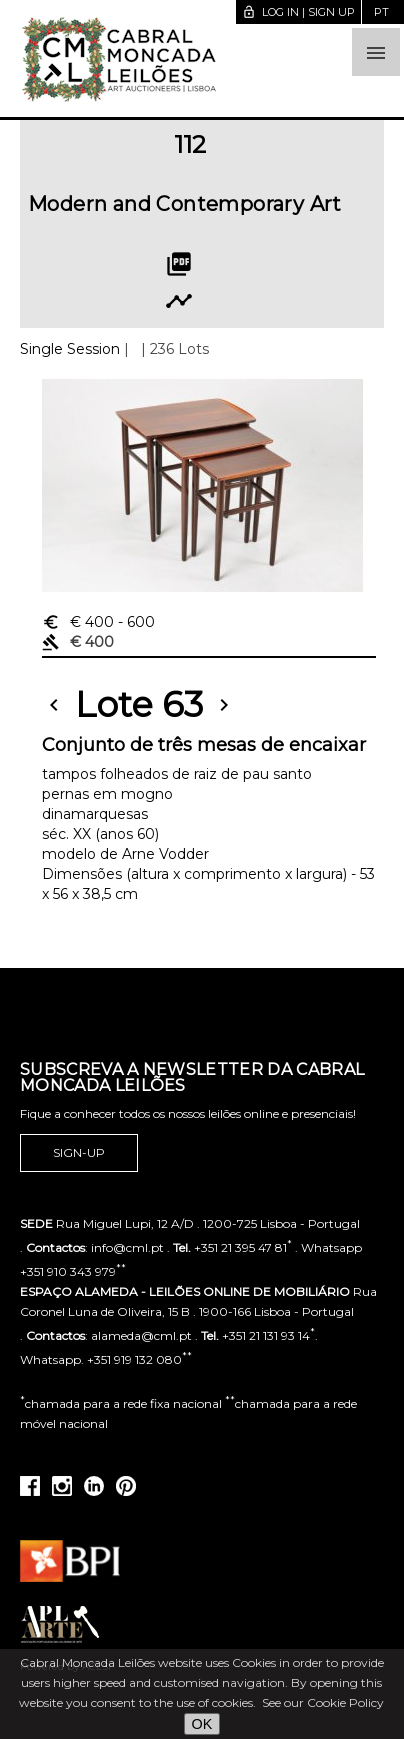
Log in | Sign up (298, 12)
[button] (376, 52)
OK (202, 1724)
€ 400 (98, 622)
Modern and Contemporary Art (185, 204)
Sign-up (79, 1153)
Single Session (70, 349)
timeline (179, 301)
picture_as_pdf (179, 264)
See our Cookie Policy (323, 1702)
